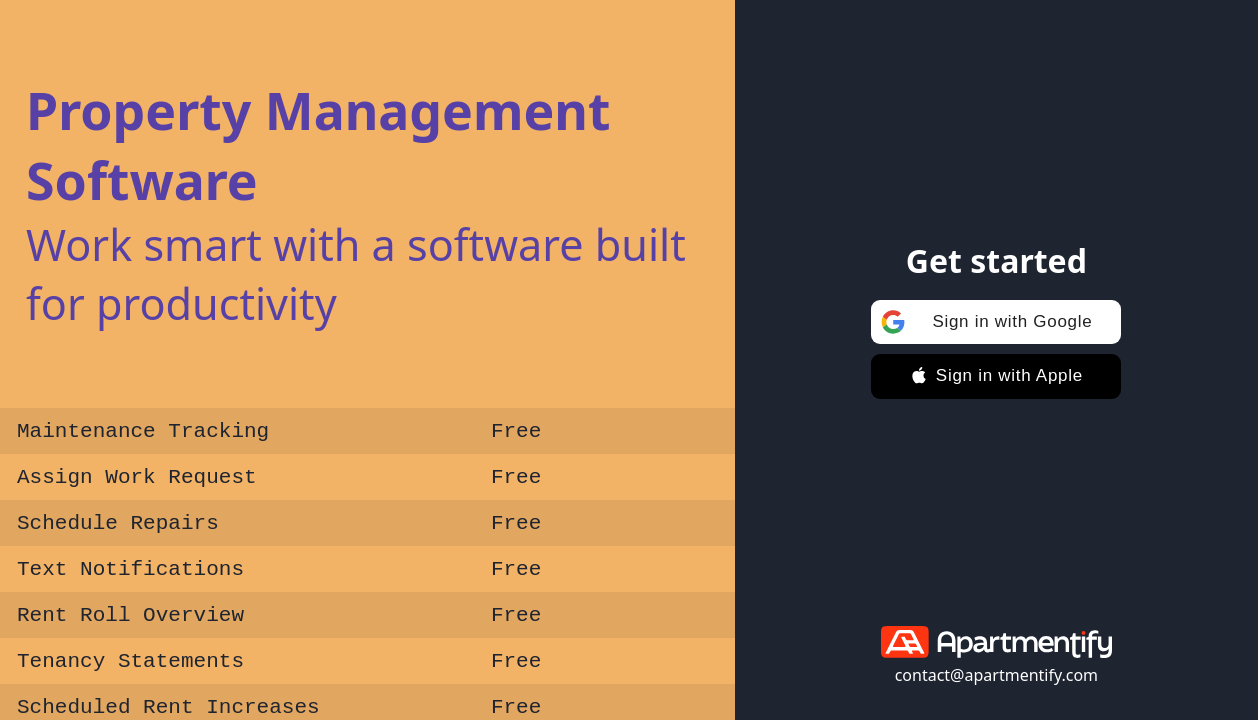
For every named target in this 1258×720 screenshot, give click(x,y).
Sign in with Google (983, 322)
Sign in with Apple (996, 375)
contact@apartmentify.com (996, 675)
